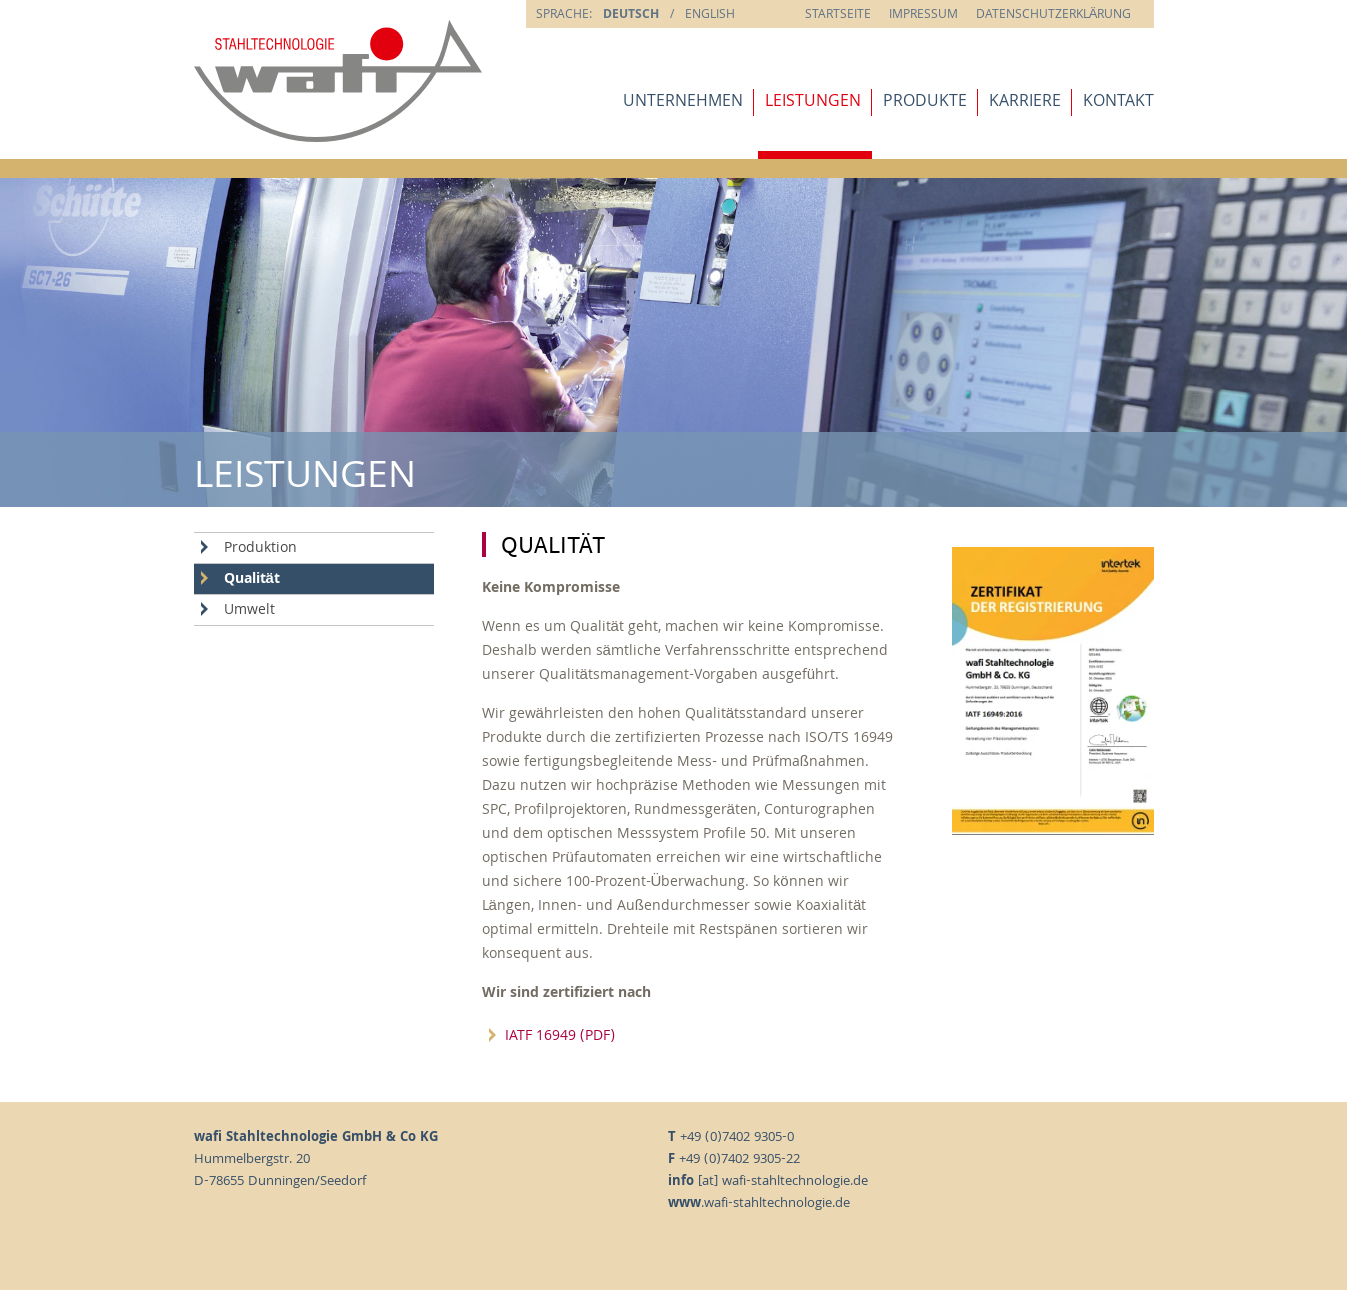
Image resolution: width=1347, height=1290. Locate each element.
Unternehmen (683, 102)
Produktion (260, 549)
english (710, 15)
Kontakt (1118, 102)
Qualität (252, 580)
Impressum (923, 15)
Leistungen (813, 102)
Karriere (1025, 102)
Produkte (925, 102)
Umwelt (249, 611)
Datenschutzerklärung (1054, 15)
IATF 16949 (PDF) (560, 1037)
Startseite (838, 15)
